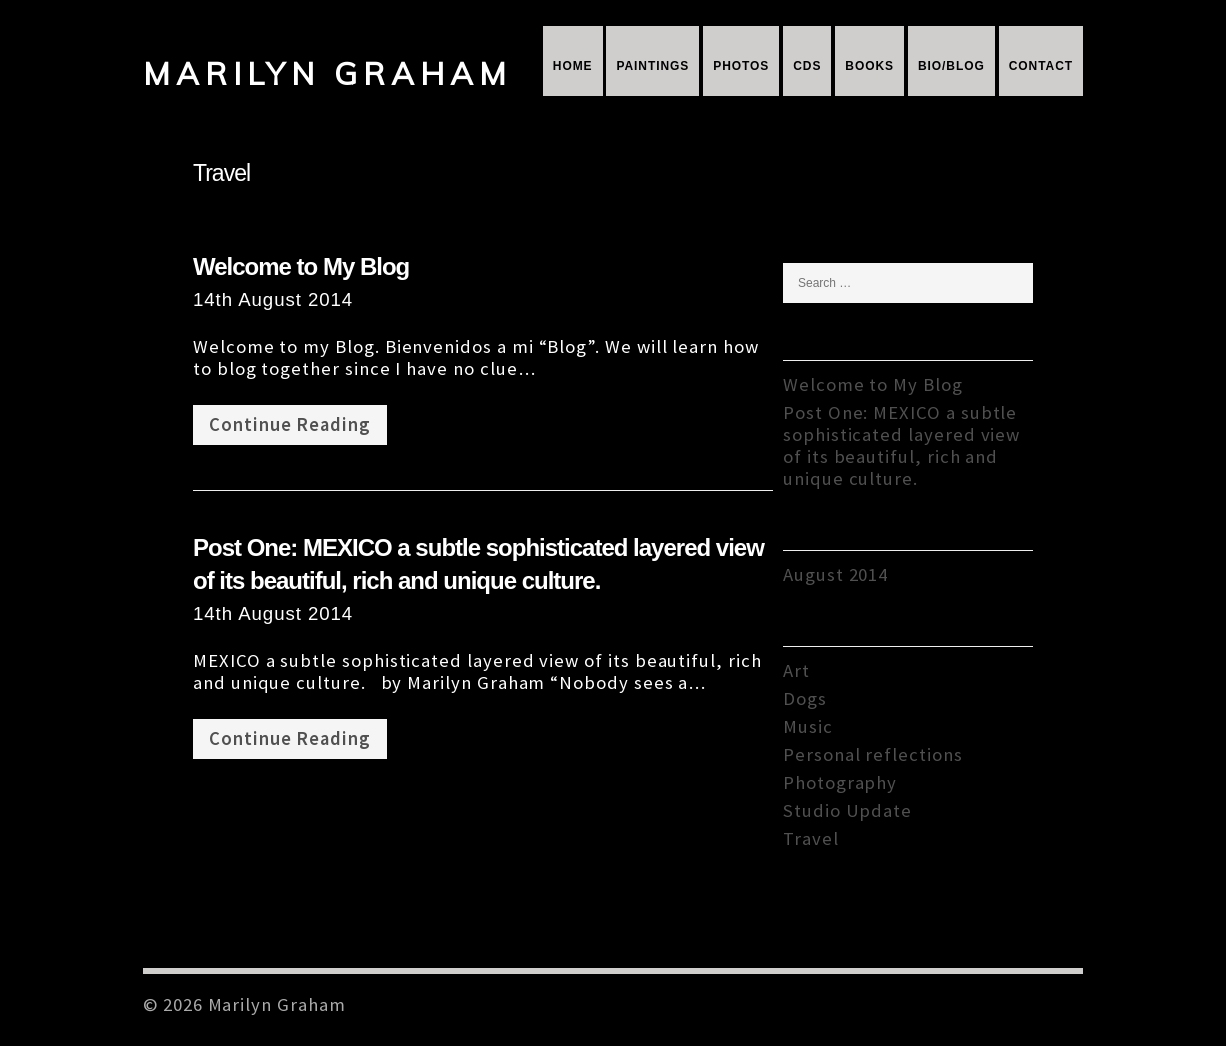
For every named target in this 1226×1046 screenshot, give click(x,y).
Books (869, 66)
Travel (811, 838)
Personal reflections (873, 754)
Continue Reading (290, 424)
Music (808, 726)
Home (573, 66)
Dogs (805, 698)
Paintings (652, 66)
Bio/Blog (951, 66)
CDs (807, 66)
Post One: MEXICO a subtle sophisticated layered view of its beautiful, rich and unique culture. (901, 445)
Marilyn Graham (327, 73)
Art (796, 670)
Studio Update (847, 810)
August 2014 (835, 574)
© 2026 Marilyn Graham (244, 1004)
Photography (840, 782)
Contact (1041, 66)
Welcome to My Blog (301, 266)
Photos (741, 66)
